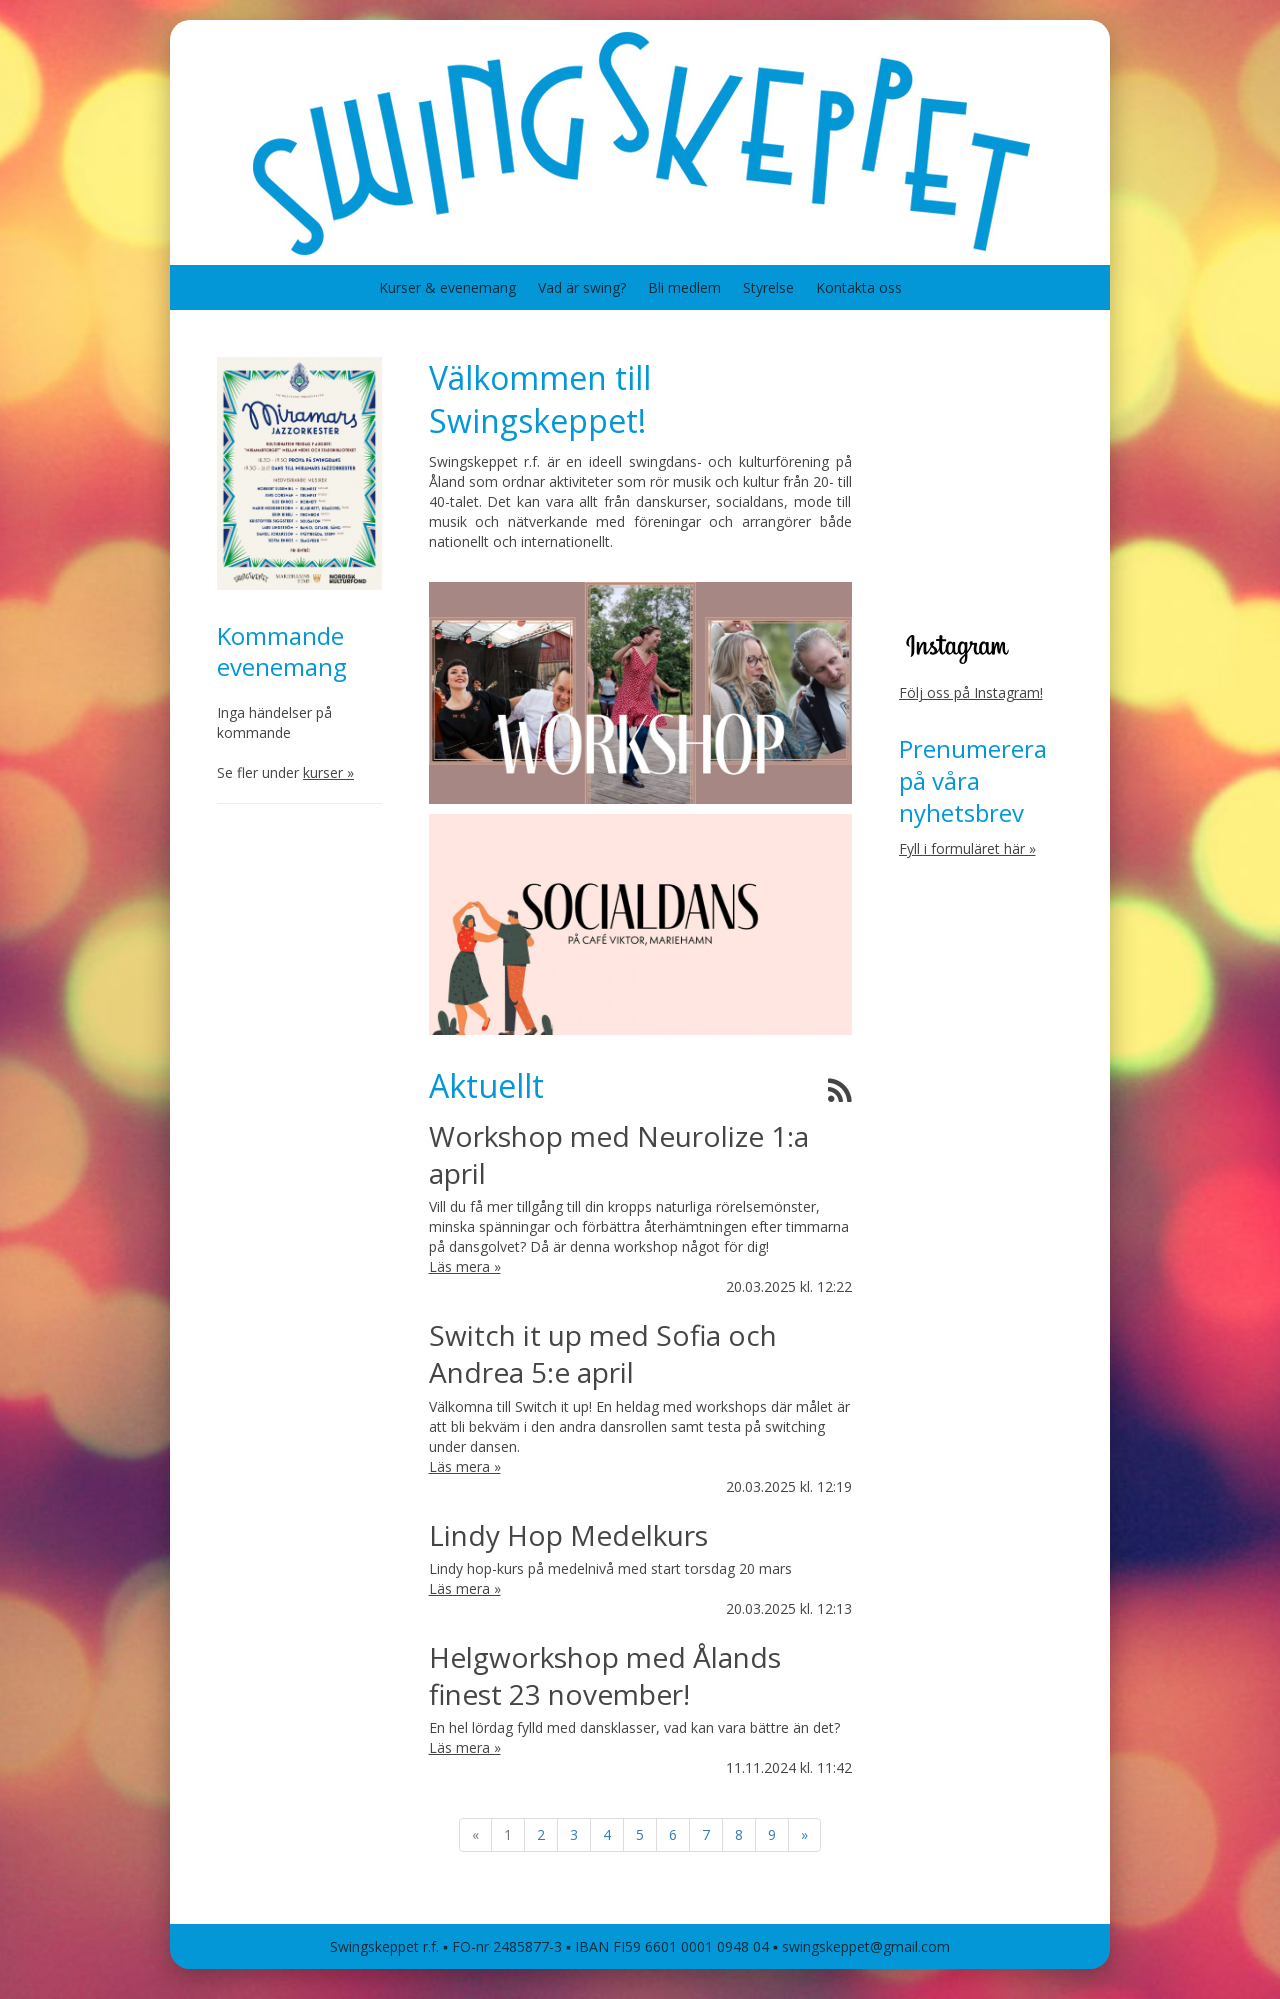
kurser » (328, 772)
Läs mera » (465, 1266)
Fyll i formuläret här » (967, 848)
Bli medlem (684, 287)
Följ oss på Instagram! (971, 692)
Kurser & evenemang (447, 287)
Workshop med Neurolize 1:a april (619, 1154)
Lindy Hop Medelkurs (568, 1535)
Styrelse (768, 287)
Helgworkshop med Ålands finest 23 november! (605, 1675)
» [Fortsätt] (804, 1834)
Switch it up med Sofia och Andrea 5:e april (603, 1353)
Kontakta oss (859, 287)
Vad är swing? (582, 287)
